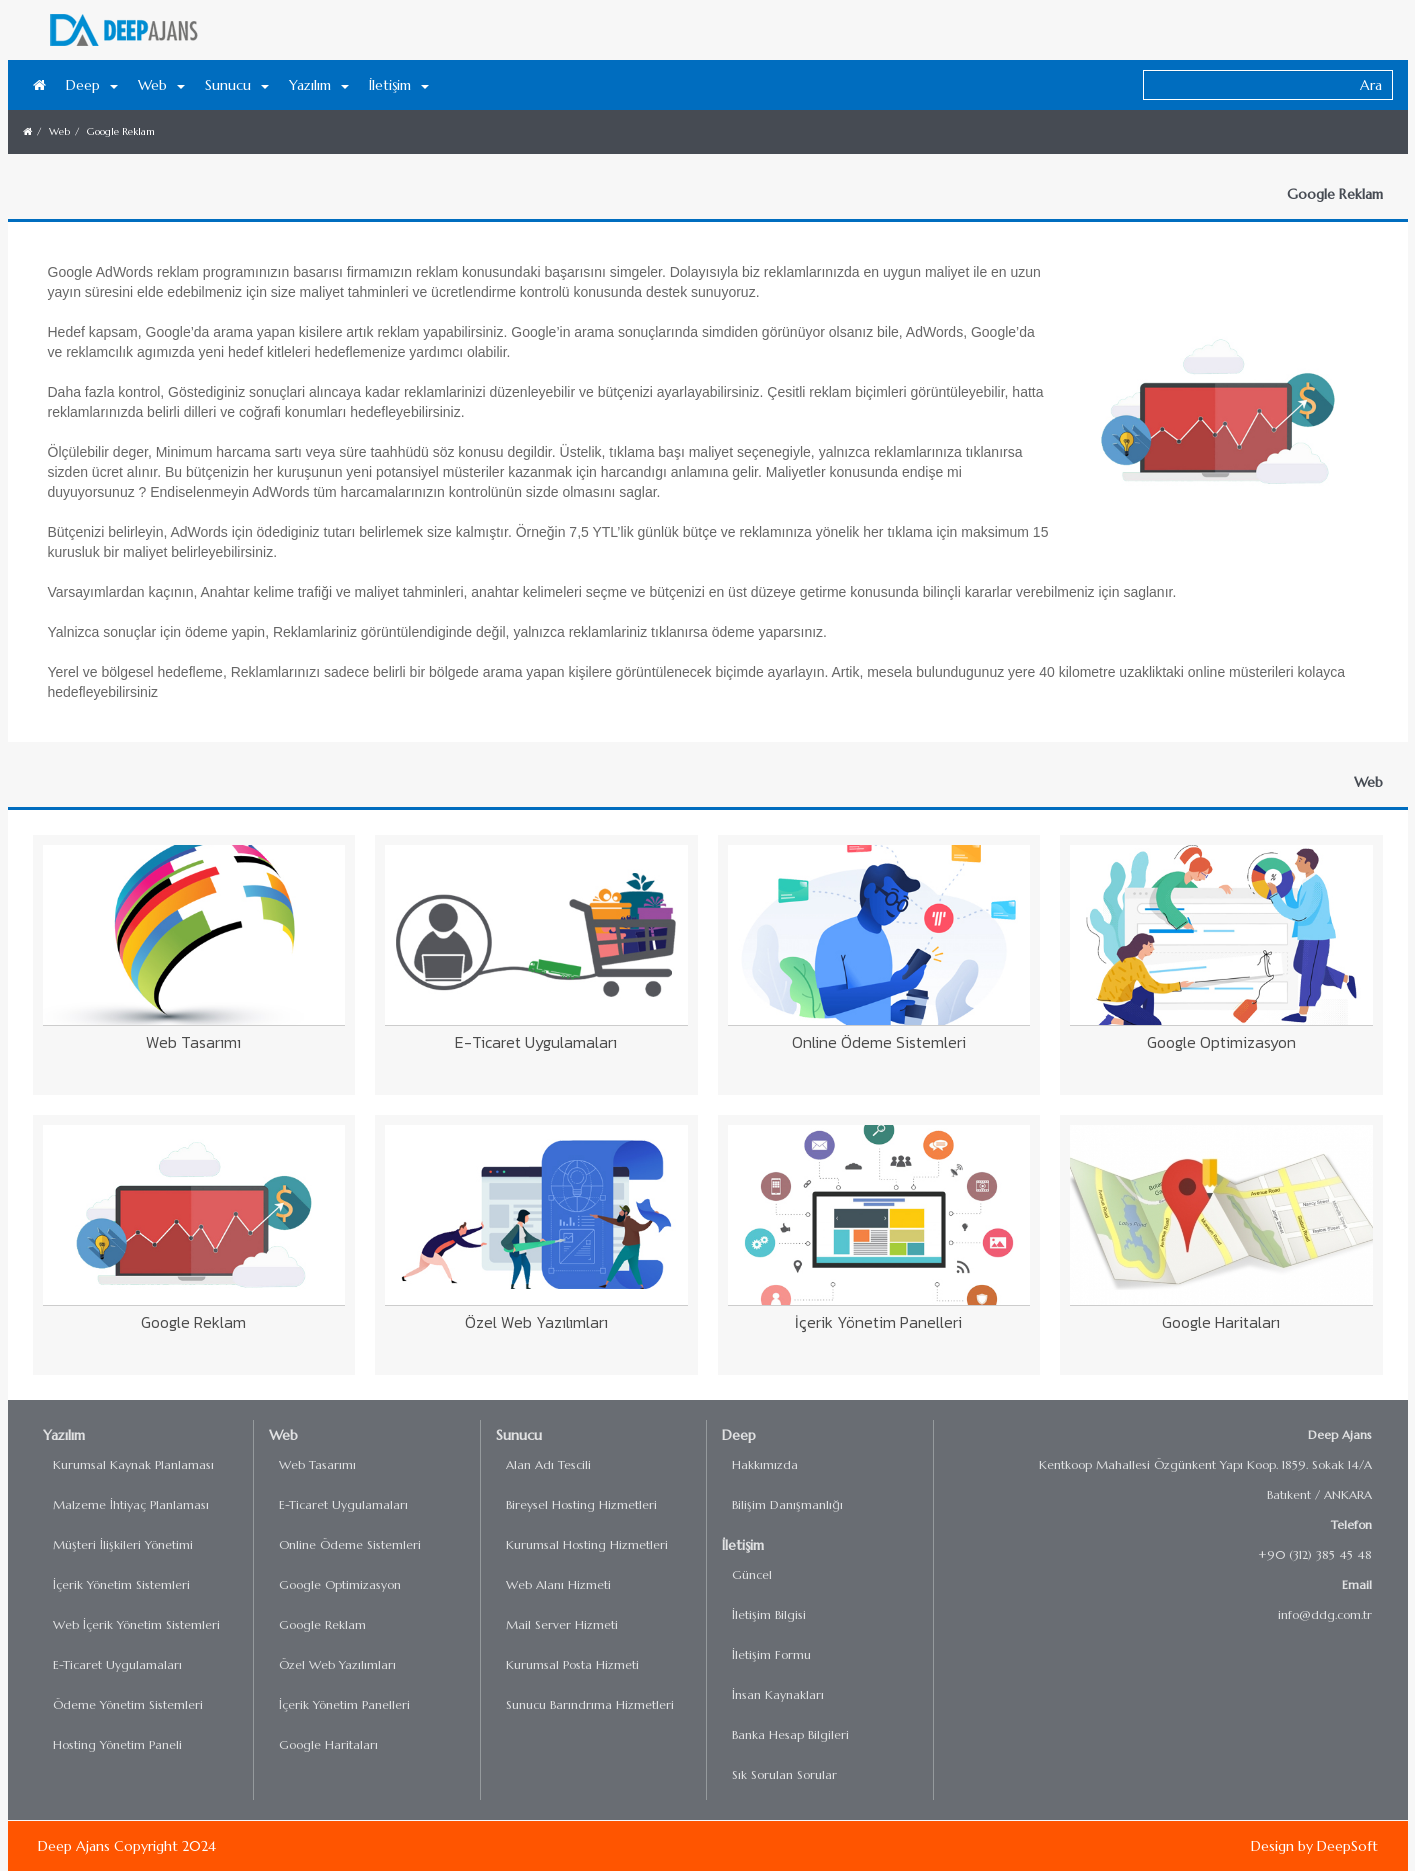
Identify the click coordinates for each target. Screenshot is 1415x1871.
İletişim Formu (771, 1654)
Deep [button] (92, 85)
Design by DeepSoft (1314, 1846)
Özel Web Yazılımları (337, 1664)
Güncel (752, 1574)
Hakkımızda (765, 1464)
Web (59, 131)
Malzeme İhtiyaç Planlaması (131, 1504)
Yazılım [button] (319, 85)
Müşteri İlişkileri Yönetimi (123, 1544)
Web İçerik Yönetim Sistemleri (136, 1624)
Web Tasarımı (317, 1464)
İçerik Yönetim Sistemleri (121, 1584)
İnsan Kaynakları (778, 1694)
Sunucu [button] (237, 85)
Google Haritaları (328, 1744)
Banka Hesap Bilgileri (790, 1734)
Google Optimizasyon (340, 1584)
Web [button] (161, 85)
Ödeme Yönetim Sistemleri (128, 1704)
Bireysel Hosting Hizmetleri (581, 1504)
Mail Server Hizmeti (562, 1624)
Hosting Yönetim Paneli (117, 1744)
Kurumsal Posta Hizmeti (572, 1664)
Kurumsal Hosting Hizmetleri (587, 1544)
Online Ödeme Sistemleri (350, 1544)
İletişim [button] (399, 85)
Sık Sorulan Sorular (784, 1774)
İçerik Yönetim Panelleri (344, 1704)
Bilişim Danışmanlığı (787, 1504)
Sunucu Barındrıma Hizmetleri (590, 1704)
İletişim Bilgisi (769, 1614)
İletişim (743, 1545)
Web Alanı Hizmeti (558, 1584)
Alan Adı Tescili (548, 1464)
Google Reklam (121, 131)
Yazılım (64, 1435)
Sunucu (519, 1435)
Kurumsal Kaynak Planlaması (133, 1464)
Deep (739, 1435)
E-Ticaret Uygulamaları (117, 1664)
